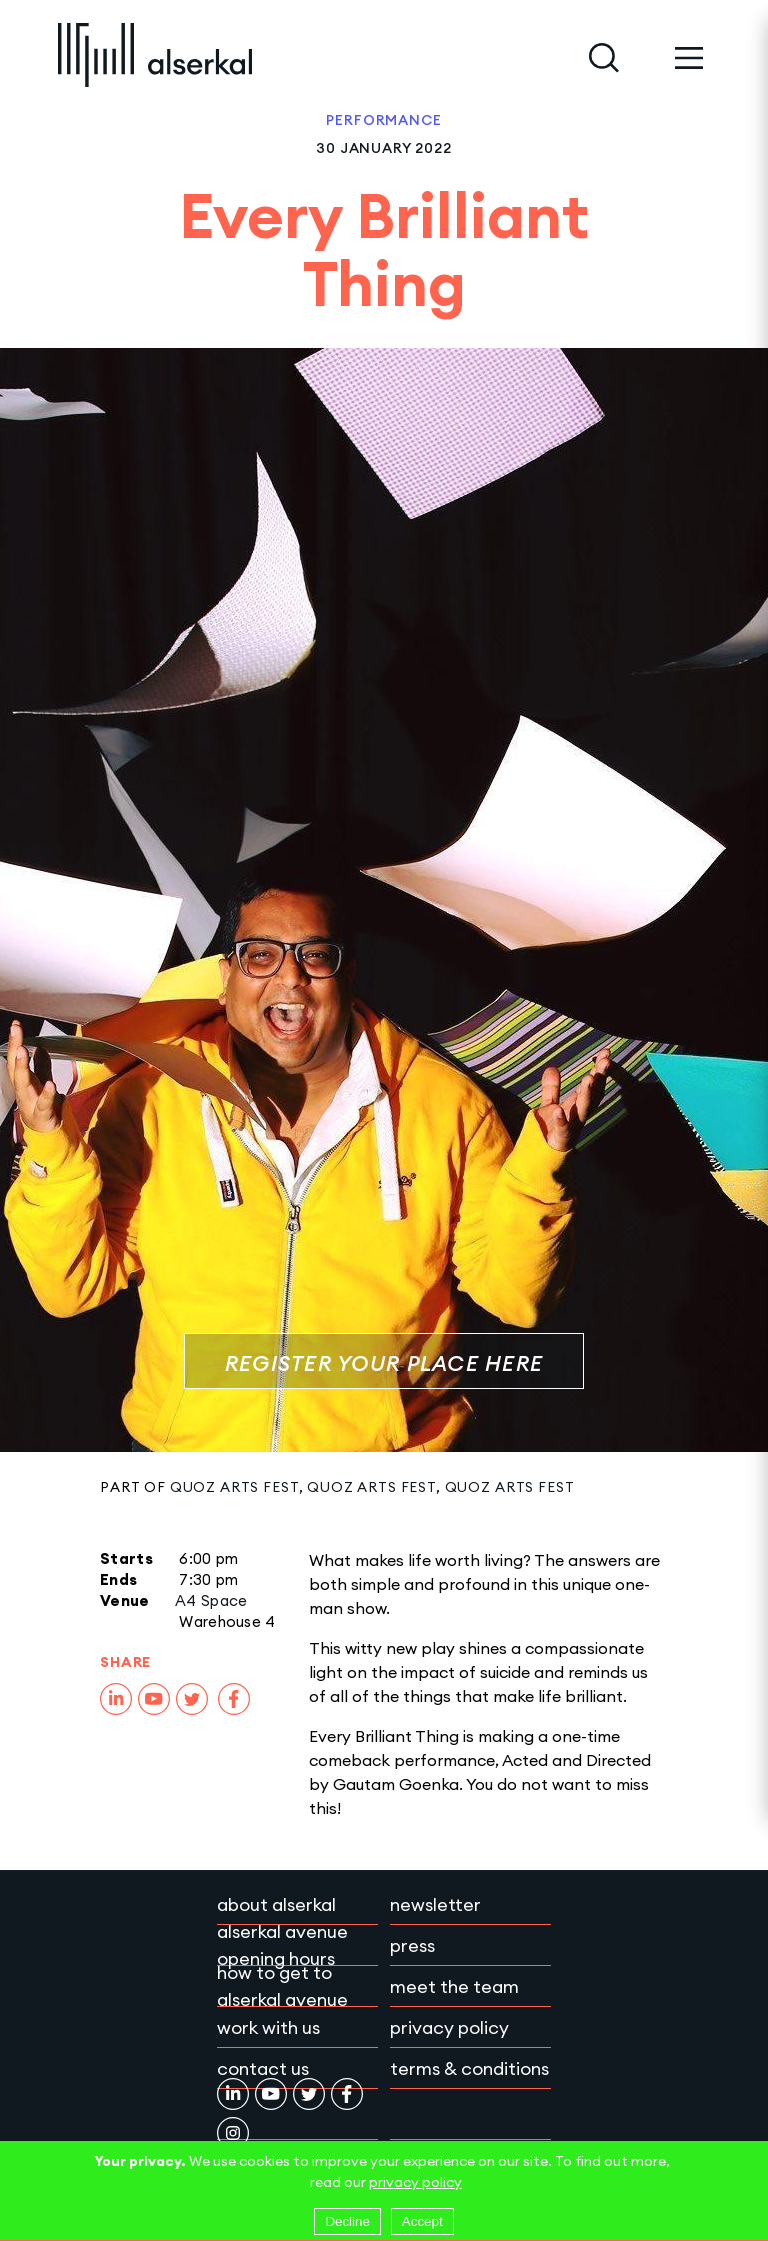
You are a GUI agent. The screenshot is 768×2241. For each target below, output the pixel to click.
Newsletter (435, 1904)
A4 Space (211, 1600)
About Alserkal (276, 1904)
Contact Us (263, 2068)
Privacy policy (449, 2027)
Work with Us (268, 2027)
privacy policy (415, 2182)
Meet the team (454, 1986)
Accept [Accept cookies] (422, 2221)
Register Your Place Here (384, 1363)
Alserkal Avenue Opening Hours (282, 1945)
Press (412, 1945)
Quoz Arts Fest (234, 1487)
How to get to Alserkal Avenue (282, 1986)
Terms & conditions (469, 2068)
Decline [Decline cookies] (347, 2221)
